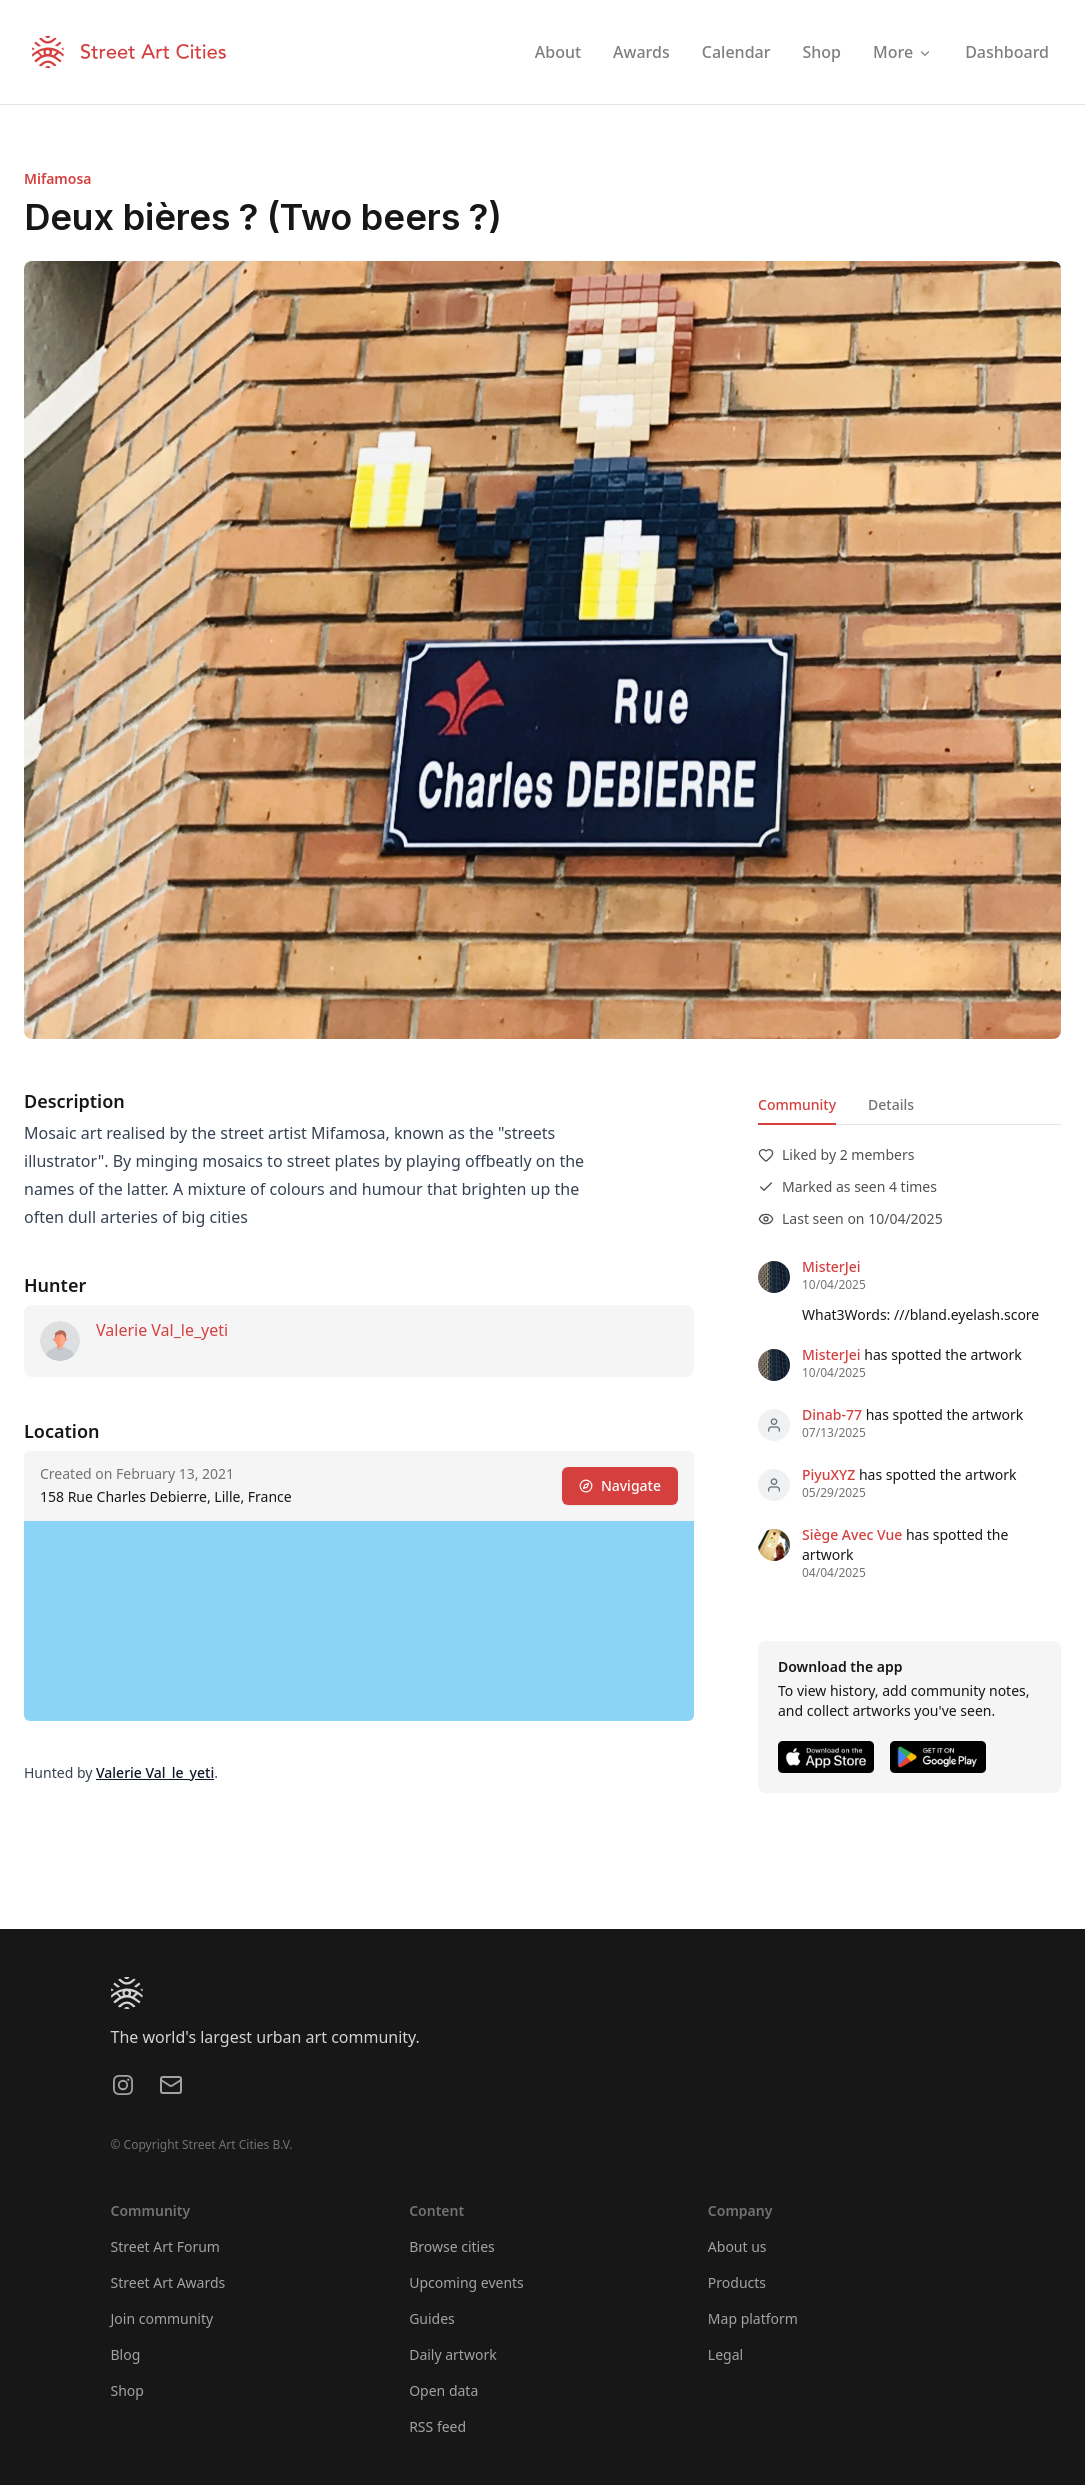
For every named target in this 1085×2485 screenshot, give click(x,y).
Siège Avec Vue (852, 1534)
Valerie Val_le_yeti (162, 1330)
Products (737, 2282)
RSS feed (437, 2426)
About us (737, 2246)
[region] (359, 1621)
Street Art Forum (165, 2246)
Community (797, 1104)
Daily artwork (453, 2354)
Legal (725, 2354)
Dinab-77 (832, 1414)
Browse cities (452, 2246)
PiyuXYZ (828, 1474)
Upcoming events (466, 2282)
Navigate (620, 1485)
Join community (162, 2318)
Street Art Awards (168, 2282)
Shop (127, 2390)
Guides (432, 2318)
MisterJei (831, 1266)
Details (891, 1104)
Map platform (753, 2318)
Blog (126, 2354)
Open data (443, 2390)
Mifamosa (58, 178)
